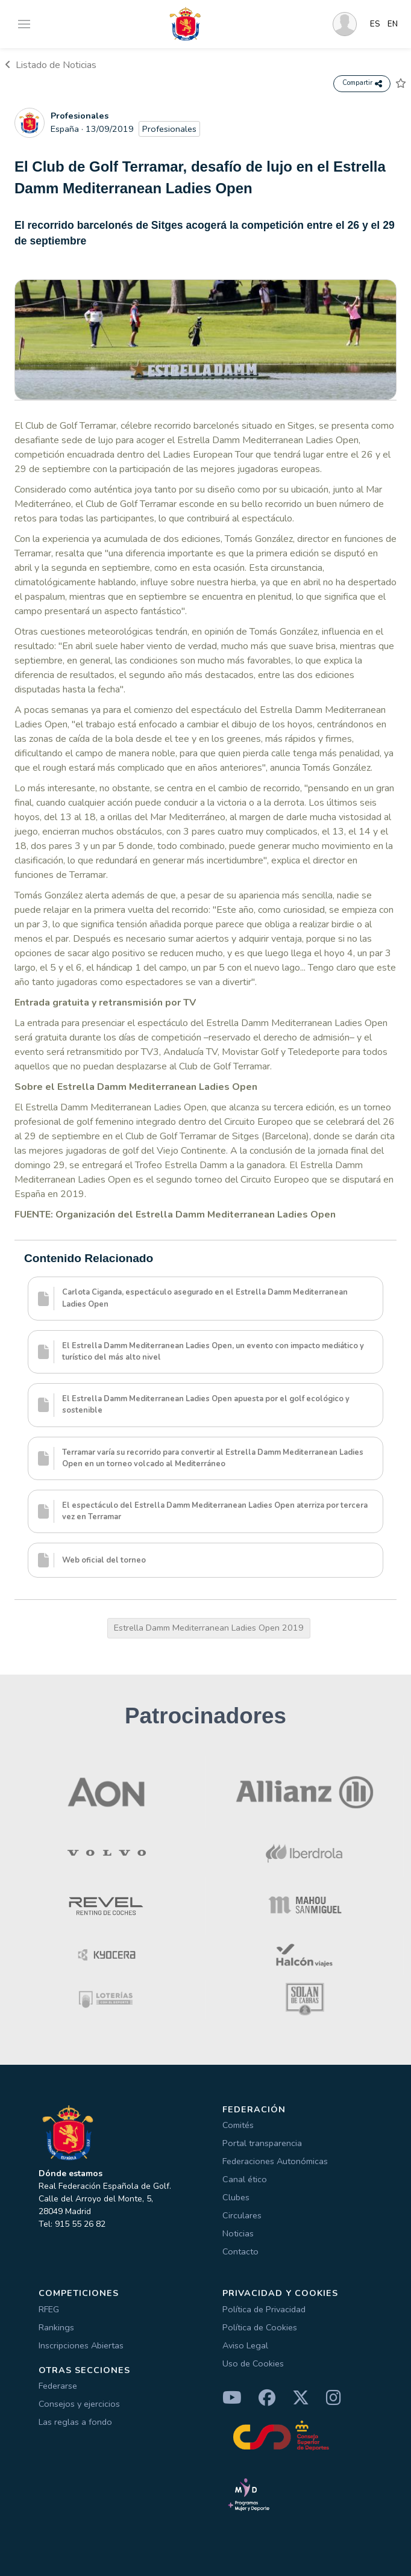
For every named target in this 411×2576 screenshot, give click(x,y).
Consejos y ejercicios (79, 2404)
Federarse (58, 2386)
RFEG (49, 2309)
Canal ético (244, 2179)
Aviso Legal (245, 2345)
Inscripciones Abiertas (81, 2345)
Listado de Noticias (50, 65)
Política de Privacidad (264, 2309)
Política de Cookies (259, 2327)
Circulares (242, 2215)
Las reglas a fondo (75, 2422)
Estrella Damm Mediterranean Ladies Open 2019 (209, 1628)
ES (375, 24)
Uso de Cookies (253, 2363)
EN (392, 24)
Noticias (238, 2233)
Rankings (56, 2327)
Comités (238, 2125)
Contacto (240, 2251)
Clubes (235, 2197)
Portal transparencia (262, 2143)
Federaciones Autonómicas (275, 2161)
